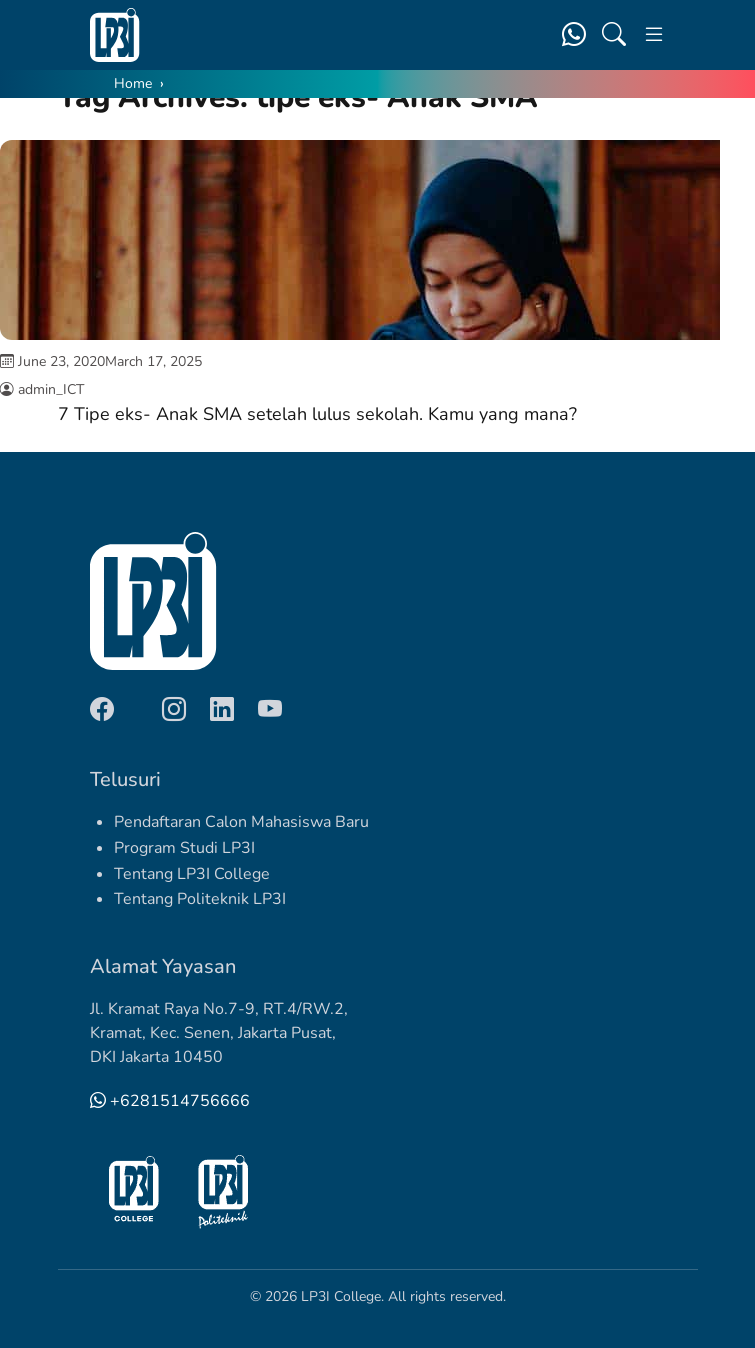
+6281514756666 (170, 1101)
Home (133, 83)
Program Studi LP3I (184, 848)
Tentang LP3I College (192, 874)
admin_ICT (51, 389)
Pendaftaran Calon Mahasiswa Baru (241, 822)
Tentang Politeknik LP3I (200, 899)
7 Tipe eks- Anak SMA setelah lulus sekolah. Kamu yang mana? (317, 414)
